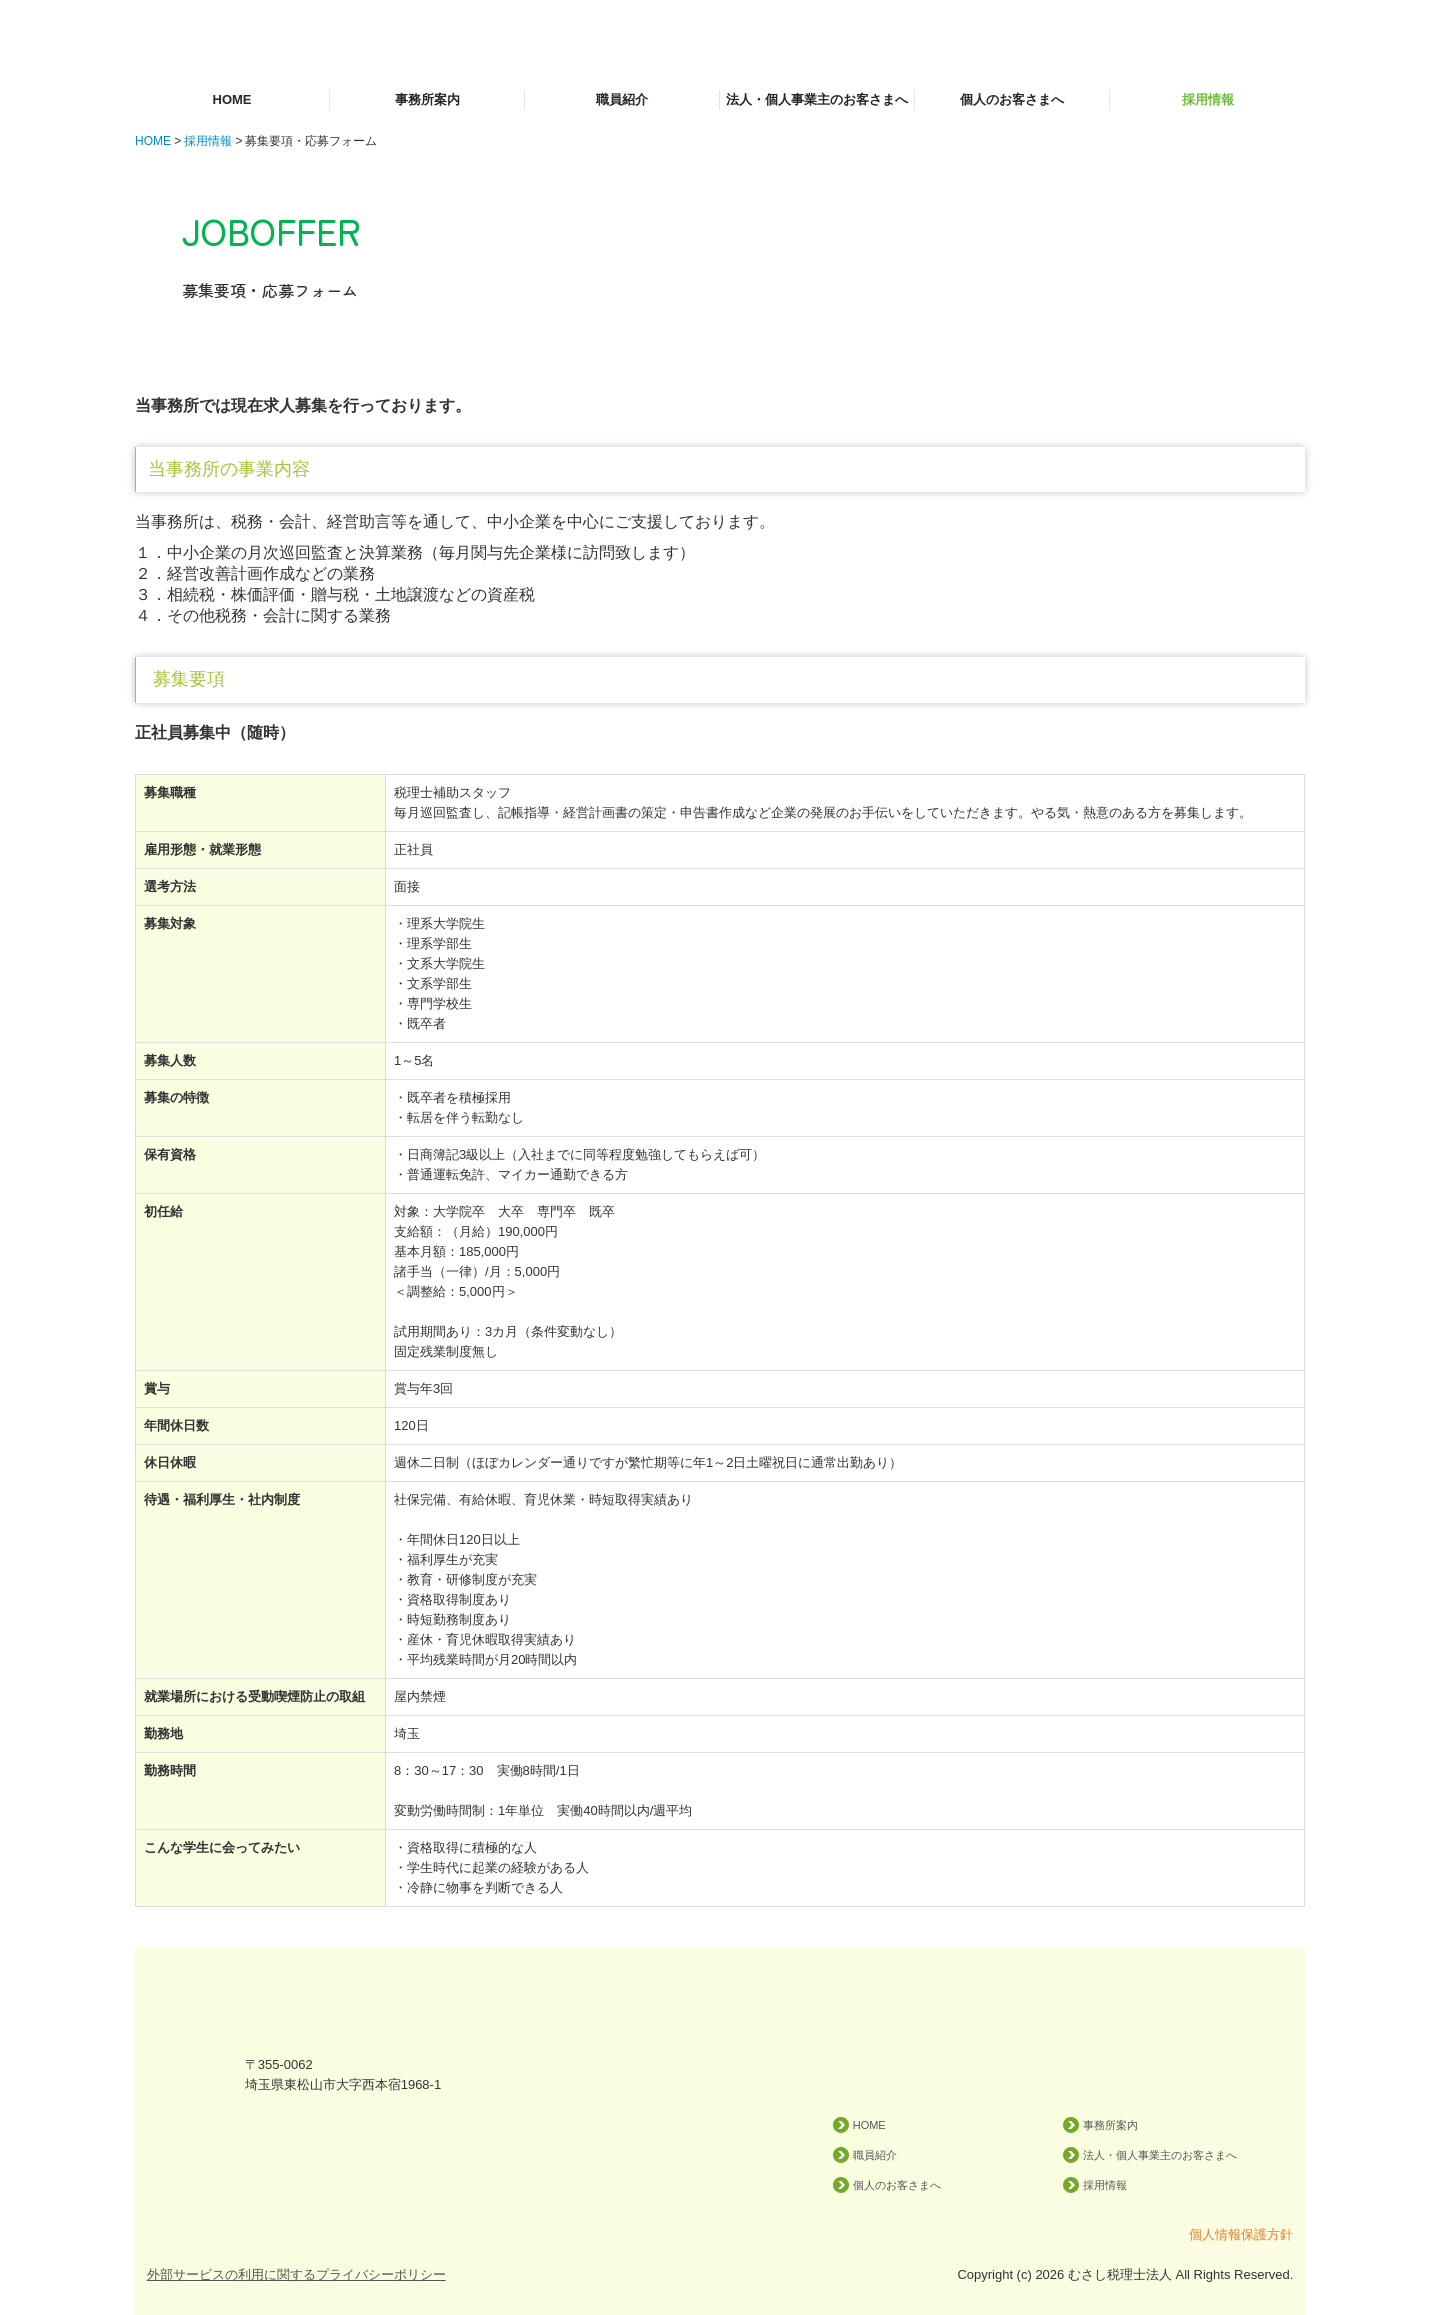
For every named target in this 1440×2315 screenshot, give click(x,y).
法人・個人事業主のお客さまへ (817, 99)
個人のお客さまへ (1012, 99)
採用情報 (1208, 99)
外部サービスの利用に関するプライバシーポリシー (296, 2274)
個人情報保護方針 (1241, 2234)
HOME (232, 99)
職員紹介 (622, 99)
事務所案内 (427, 99)
